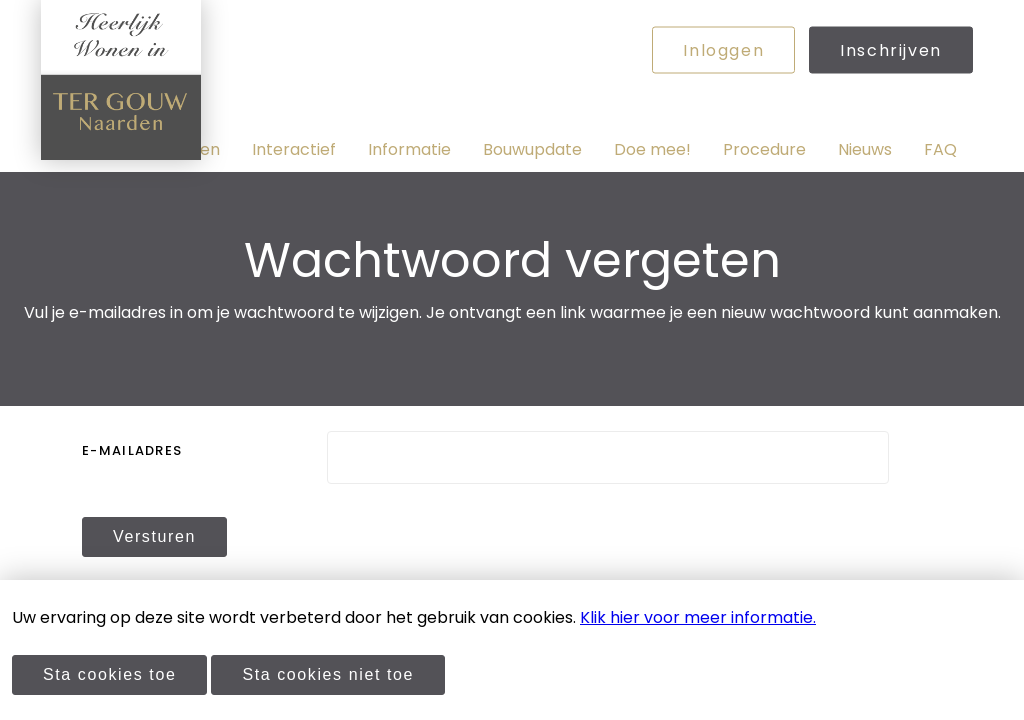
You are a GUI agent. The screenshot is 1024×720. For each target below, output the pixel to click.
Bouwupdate (532, 149)
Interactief (294, 149)
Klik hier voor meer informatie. (698, 617)
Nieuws (865, 149)
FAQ (940, 149)
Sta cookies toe (109, 674)
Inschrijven (891, 50)
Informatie (409, 149)
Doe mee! (652, 149)
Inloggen (723, 50)
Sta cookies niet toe (328, 674)
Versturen (154, 536)
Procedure (764, 149)
